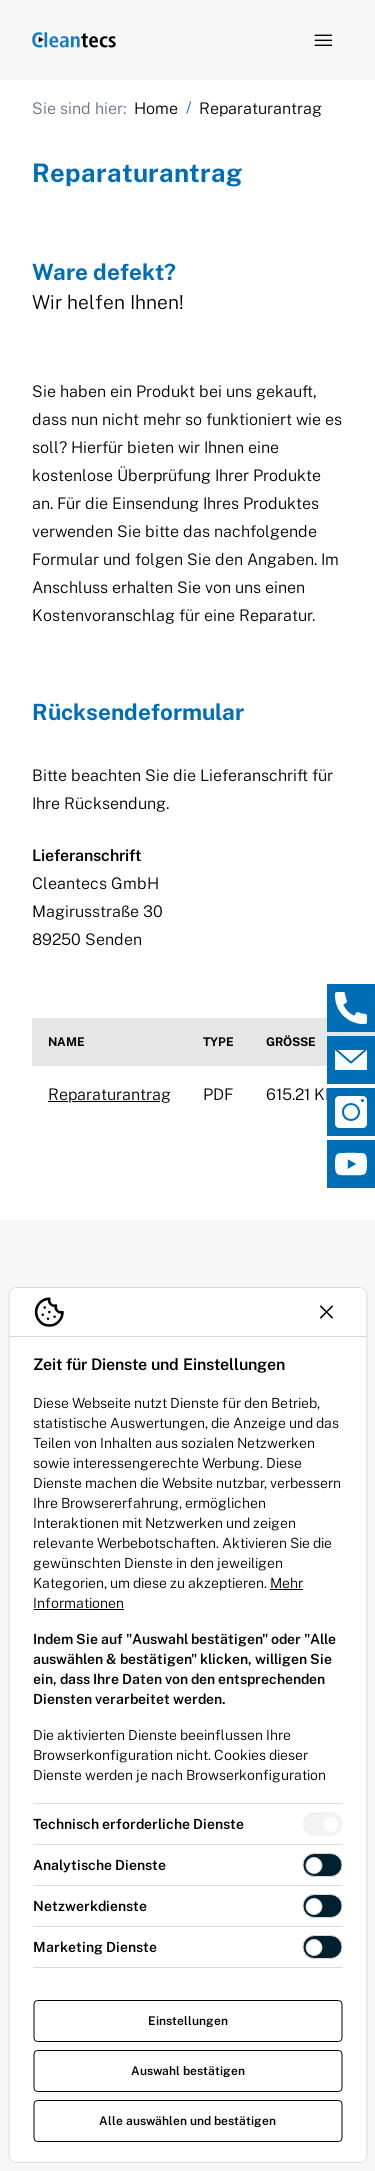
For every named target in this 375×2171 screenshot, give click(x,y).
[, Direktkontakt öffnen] (351, 1008)
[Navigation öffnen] (323, 40)
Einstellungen (188, 2021)
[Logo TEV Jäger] (74, 40)
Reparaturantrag (109, 1094)
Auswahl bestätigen (188, 2071)
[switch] (322, 1824)
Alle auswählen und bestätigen (187, 2121)
